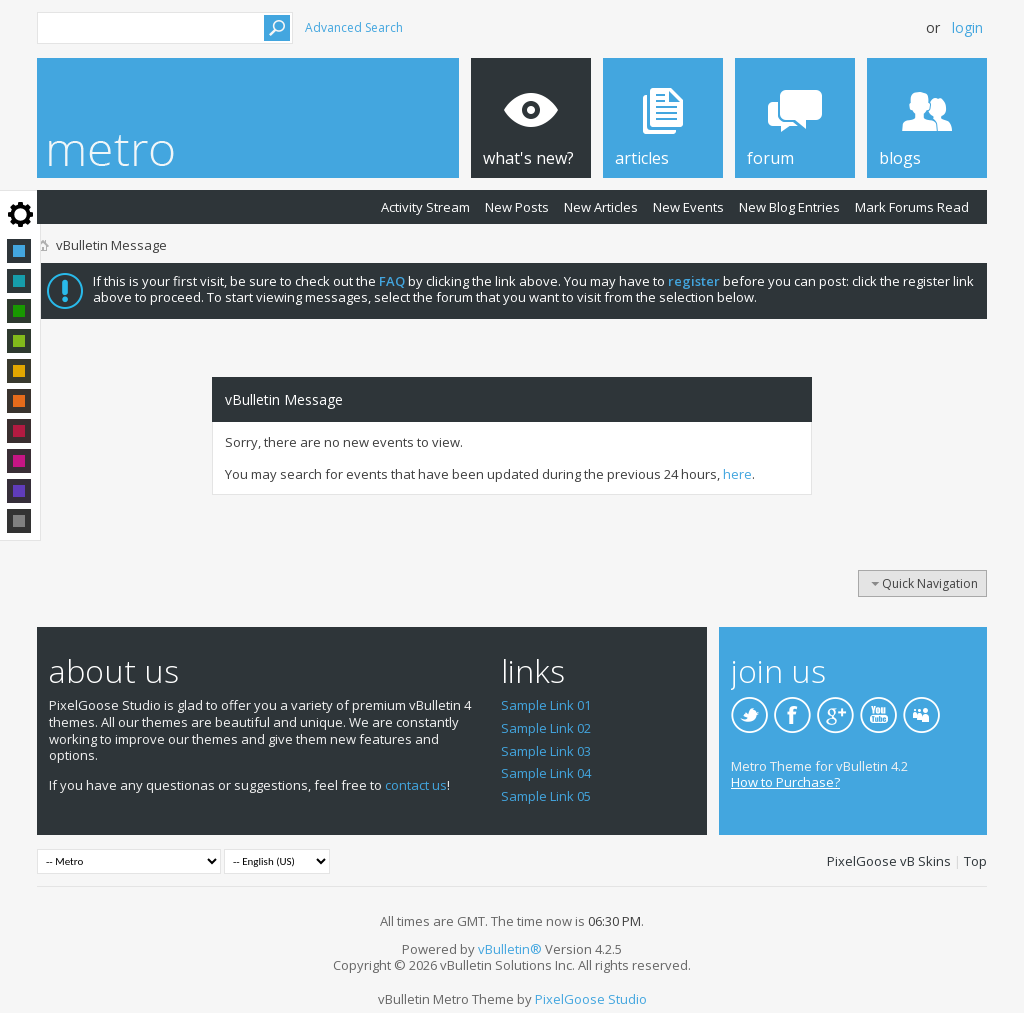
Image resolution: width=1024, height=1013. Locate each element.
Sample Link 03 (546, 751)
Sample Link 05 (546, 796)
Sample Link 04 (546, 773)
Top (975, 861)
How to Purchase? (785, 782)
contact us (416, 785)
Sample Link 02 (546, 728)
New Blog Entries (789, 207)
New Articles (601, 207)
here (737, 474)
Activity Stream (425, 207)
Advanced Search (354, 27)
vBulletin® (510, 949)
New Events (688, 207)
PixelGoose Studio (591, 999)
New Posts (517, 207)
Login (967, 27)
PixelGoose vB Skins (889, 861)
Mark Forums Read (912, 207)
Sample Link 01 (546, 705)
